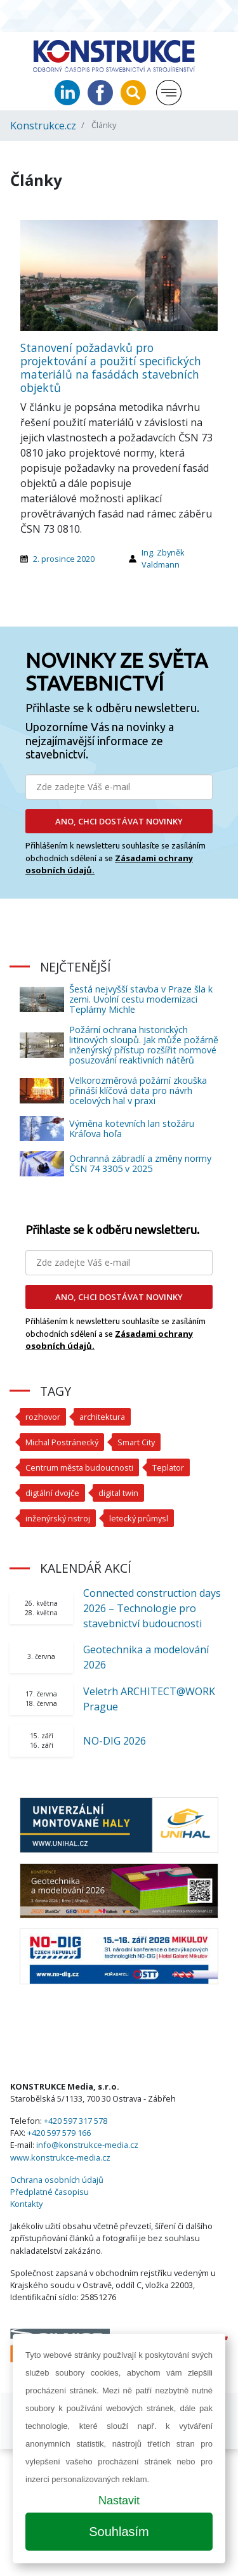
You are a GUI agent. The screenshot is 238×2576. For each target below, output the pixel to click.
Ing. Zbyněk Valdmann (163, 558)
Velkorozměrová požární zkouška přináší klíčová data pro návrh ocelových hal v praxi (138, 1090)
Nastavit (119, 2500)
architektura (102, 1416)
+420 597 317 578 (75, 2120)
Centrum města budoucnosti (79, 1467)
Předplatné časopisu (49, 2191)
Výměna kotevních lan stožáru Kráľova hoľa (131, 1128)
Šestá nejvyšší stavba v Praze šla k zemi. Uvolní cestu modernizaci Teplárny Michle (141, 999)
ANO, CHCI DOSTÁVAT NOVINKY (119, 821)
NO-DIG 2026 (114, 1741)
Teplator (168, 1467)
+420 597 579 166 (59, 2132)
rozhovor (42, 1416)
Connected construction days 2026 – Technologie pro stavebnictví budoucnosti (152, 1608)
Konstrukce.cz (43, 126)
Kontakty (26, 2203)
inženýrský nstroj (57, 1518)
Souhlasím (119, 2532)
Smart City (136, 1442)
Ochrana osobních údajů (56, 2179)
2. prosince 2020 (64, 558)
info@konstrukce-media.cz (87, 2144)
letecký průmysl (138, 1518)
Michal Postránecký (61, 1442)
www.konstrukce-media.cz (60, 2157)
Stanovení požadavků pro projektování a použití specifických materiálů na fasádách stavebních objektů (110, 367)
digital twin (118, 1493)
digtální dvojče (52, 1493)
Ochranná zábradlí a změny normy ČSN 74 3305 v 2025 (140, 1163)
